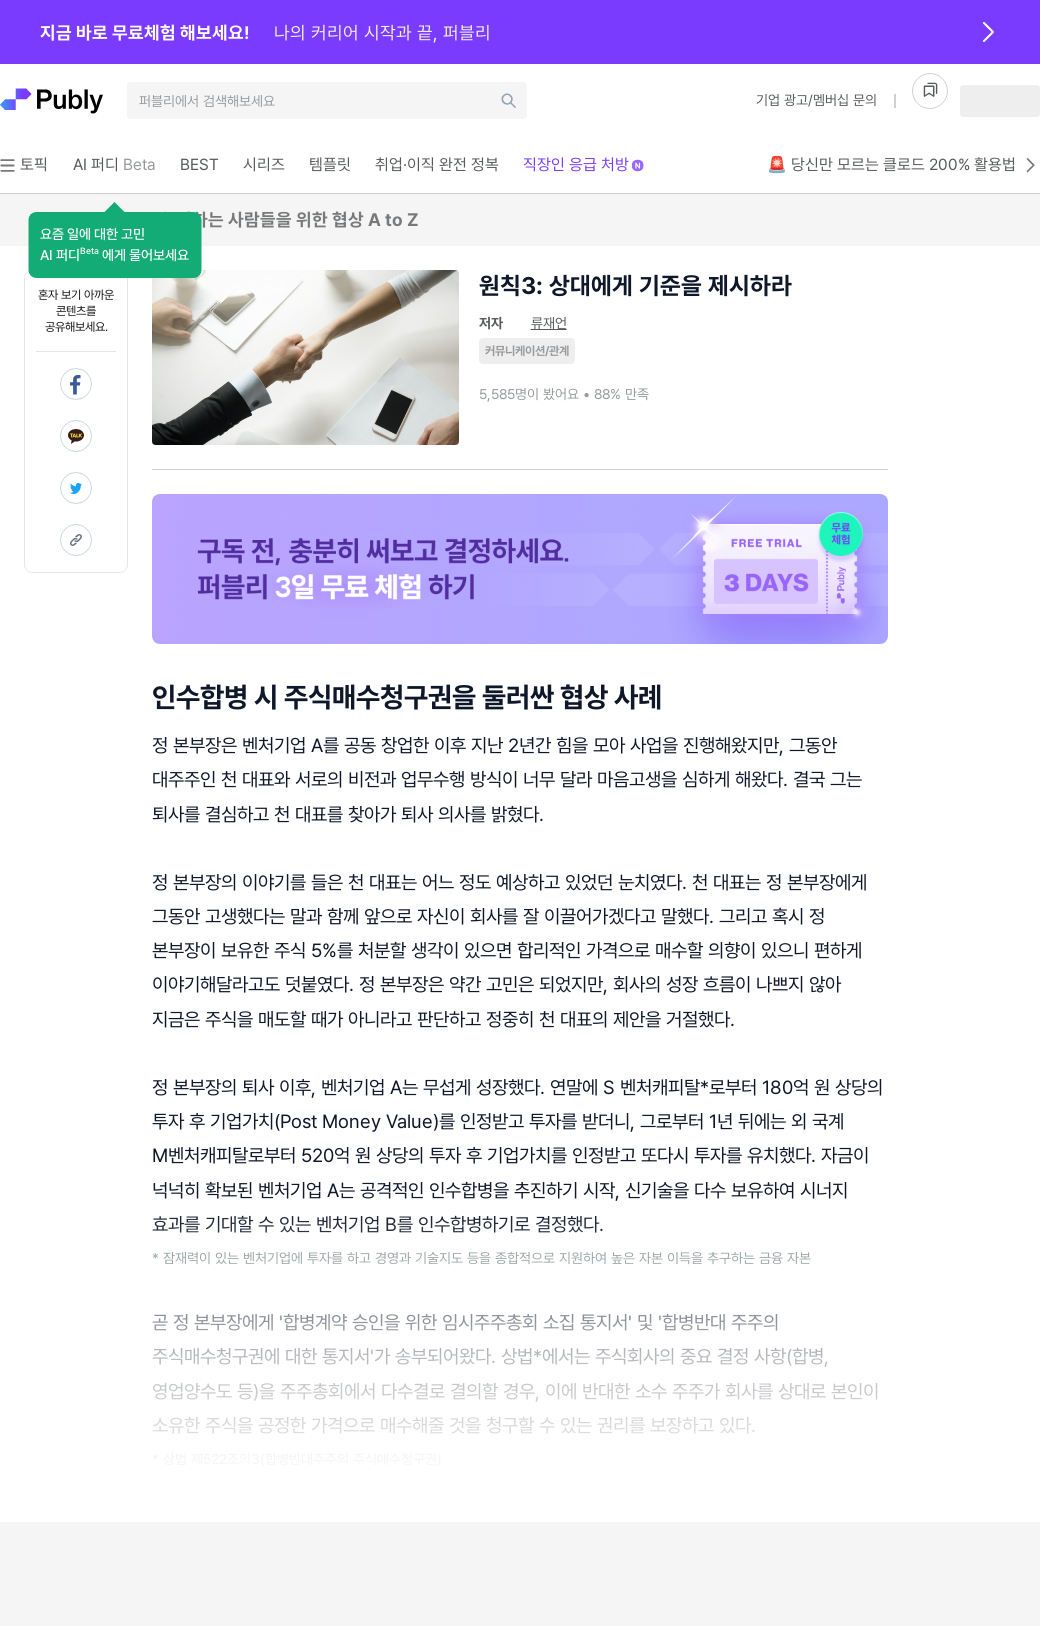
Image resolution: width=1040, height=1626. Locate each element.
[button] (114, 245)
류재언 (549, 323)
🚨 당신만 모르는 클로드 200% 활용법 (903, 165)
